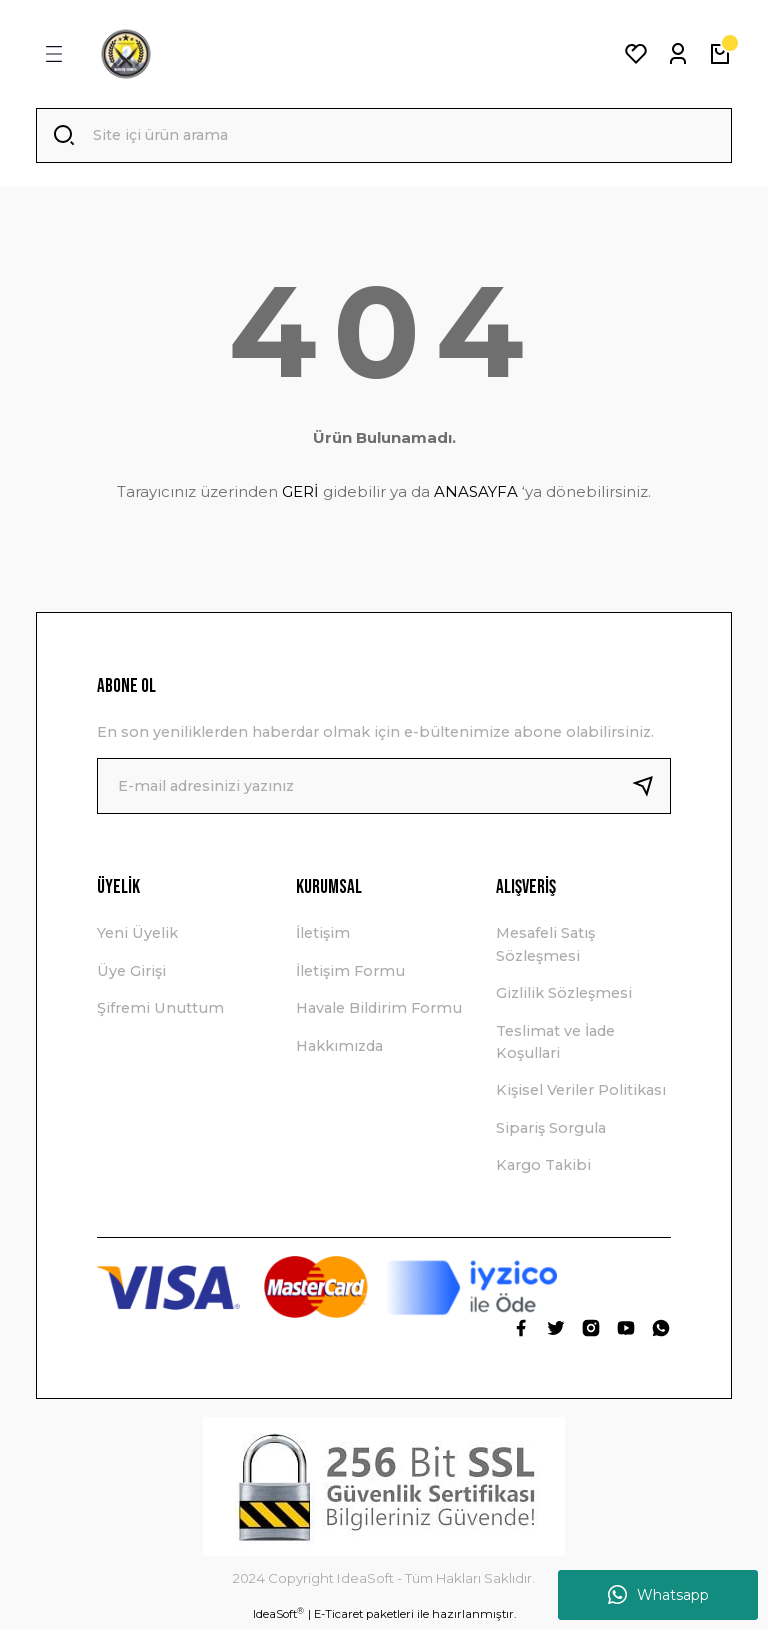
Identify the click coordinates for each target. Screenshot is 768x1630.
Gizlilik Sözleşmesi (564, 995)
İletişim (323, 935)
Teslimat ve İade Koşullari (555, 1043)
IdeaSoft (278, 1615)
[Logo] (126, 54)
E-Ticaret (338, 1616)
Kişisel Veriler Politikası (581, 1092)
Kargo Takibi (543, 1167)
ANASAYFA (476, 493)
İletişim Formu (350, 972)
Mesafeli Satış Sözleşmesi (545, 946)
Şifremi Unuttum (160, 1010)
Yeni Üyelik (137, 935)
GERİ (300, 493)
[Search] (384, 136)
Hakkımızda (339, 1047)
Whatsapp (658, 1595)
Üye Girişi (131, 972)
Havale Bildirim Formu (379, 1010)
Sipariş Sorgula (551, 1129)
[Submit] (651, 788)
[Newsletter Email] (384, 788)
